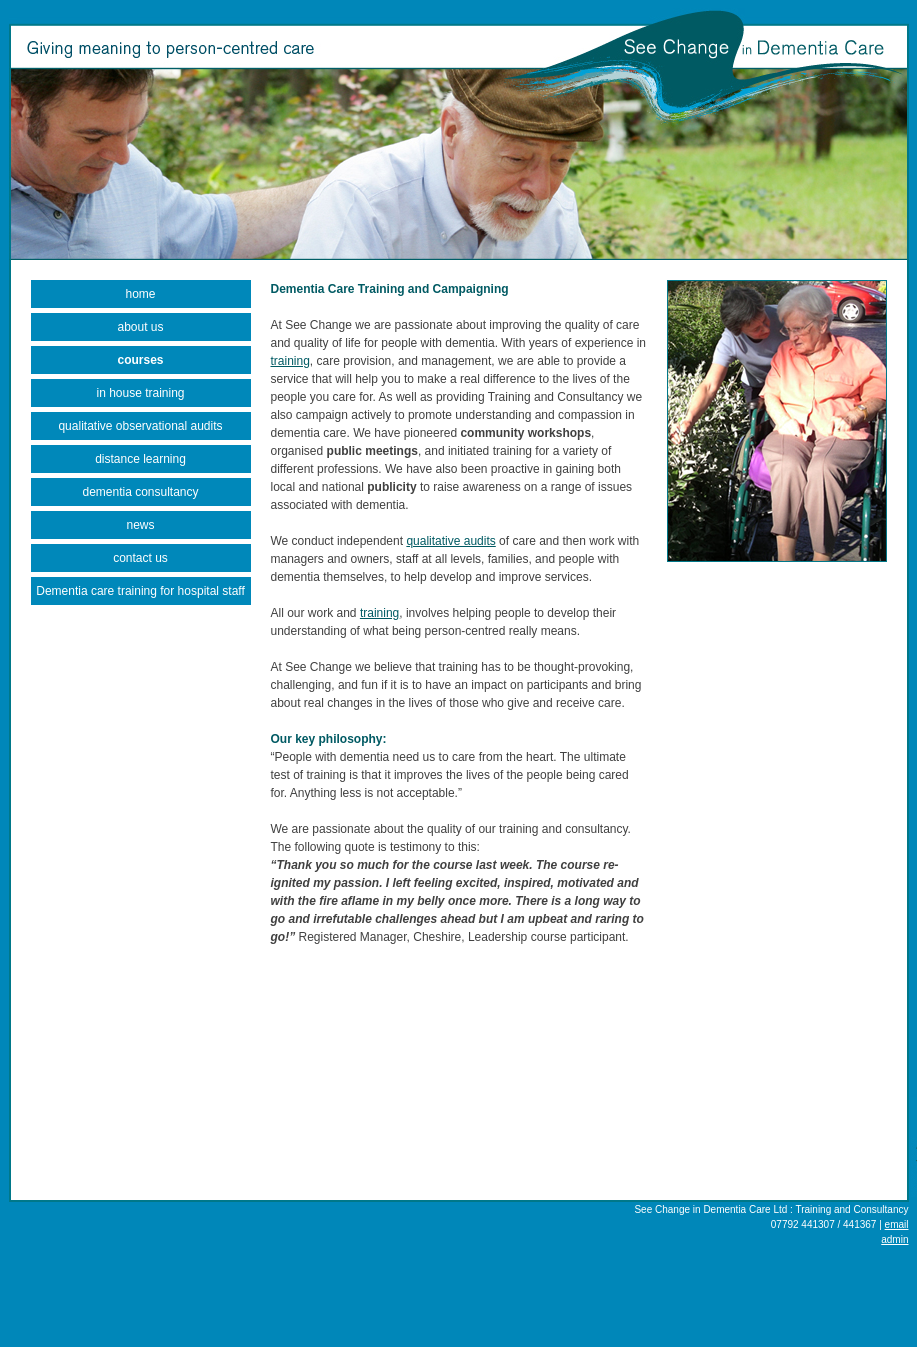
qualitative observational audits (140, 426)
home (140, 294)
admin (894, 1239)
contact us (140, 558)
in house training (140, 393)
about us (140, 327)
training (290, 361)
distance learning (140, 459)
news (140, 525)
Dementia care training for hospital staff (140, 591)
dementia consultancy (140, 492)
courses (140, 360)
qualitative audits (450, 541)
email (897, 1224)
